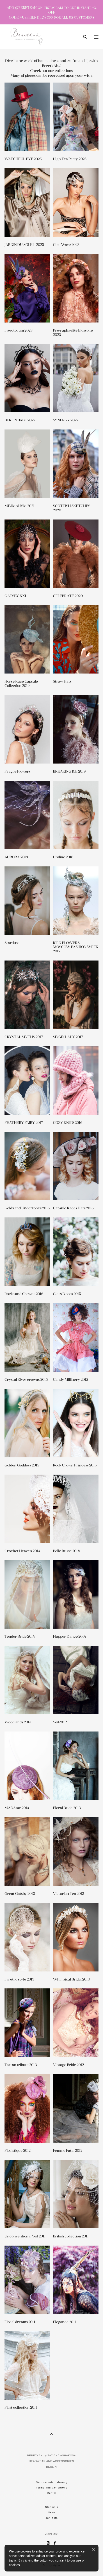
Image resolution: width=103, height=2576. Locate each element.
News (51, 2512)
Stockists (51, 2507)
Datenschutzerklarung (51, 2482)
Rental (51, 2493)
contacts (52, 2518)
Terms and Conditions (51, 2487)
